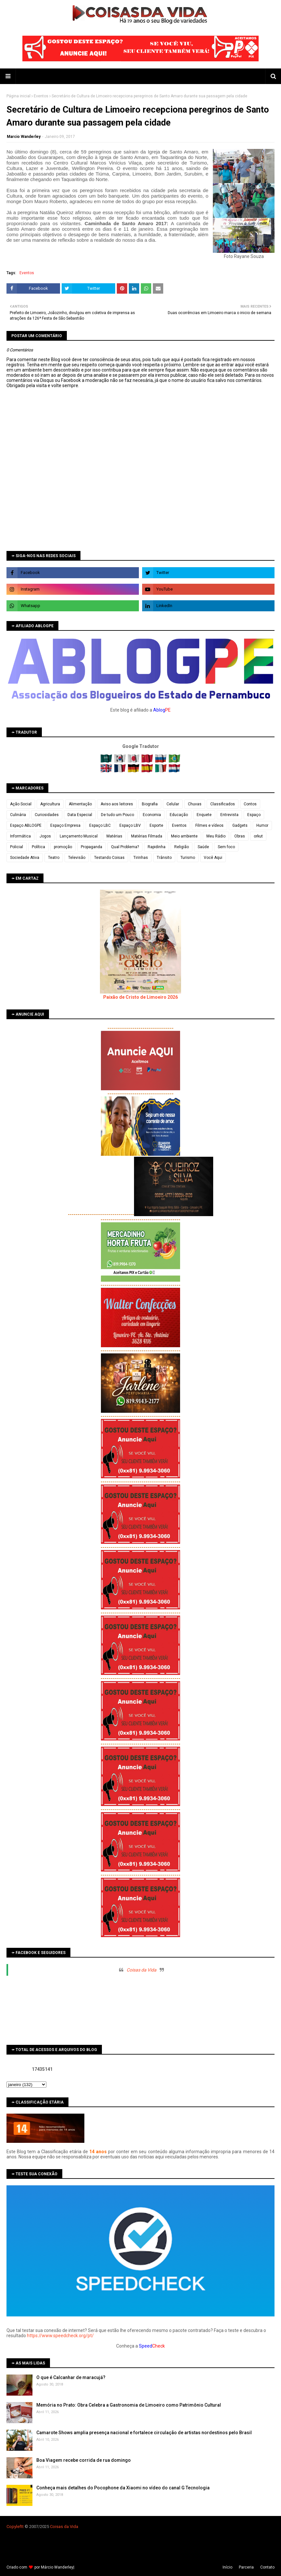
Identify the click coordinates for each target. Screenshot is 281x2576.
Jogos (45, 836)
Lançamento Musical (79, 836)
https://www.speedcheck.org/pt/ (60, 2335)
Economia (152, 814)
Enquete (204, 814)
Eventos (41, 96)
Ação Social (20, 804)
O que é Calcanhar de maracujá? (70, 2377)
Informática (20, 836)
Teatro (53, 857)
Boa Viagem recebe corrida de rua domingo (83, 2460)
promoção (63, 847)
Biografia (150, 804)
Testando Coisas (109, 857)
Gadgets (240, 825)
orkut (258, 836)
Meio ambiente (184, 836)
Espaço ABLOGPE (26, 825)
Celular (172, 804)
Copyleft (14, 2526)
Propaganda (91, 847)
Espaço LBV (130, 825)
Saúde (203, 847)
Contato (267, 2567)
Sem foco (226, 847)
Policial (16, 847)
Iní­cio (227, 2567)
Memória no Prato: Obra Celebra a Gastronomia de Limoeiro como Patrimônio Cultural (128, 2405)
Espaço (254, 814)
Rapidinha (156, 847)
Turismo (187, 857)
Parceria (246, 2567)
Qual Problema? (125, 847)
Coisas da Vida (141, 1969)
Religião (181, 847)
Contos (250, 804)
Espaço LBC (100, 825)
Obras (239, 836)
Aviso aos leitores (117, 804)
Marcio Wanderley (24, 136)
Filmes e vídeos (209, 825)
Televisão (76, 857)
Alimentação (80, 804)
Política (38, 847)
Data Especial (79, 814)
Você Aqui (213, 857)
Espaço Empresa (65, 825)
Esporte (156, 825)
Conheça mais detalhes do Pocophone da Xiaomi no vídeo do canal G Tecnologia (123, 2487)
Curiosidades (47, 814)
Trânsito (164, 857)
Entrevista (229, 814)
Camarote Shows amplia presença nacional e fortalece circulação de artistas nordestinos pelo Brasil (144, 2432)
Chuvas (195, 804)
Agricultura (50, 804)
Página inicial (18, 96)
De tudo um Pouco (117, 814)
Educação (179, 814)
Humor (262, 825)
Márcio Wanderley (57, 2567)
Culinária (18, 814)
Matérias (114, 836)
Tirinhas (140, 857)
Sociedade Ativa (24, 857)
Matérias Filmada (146, 836)
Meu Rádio (216, 836)
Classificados (222, 804)
